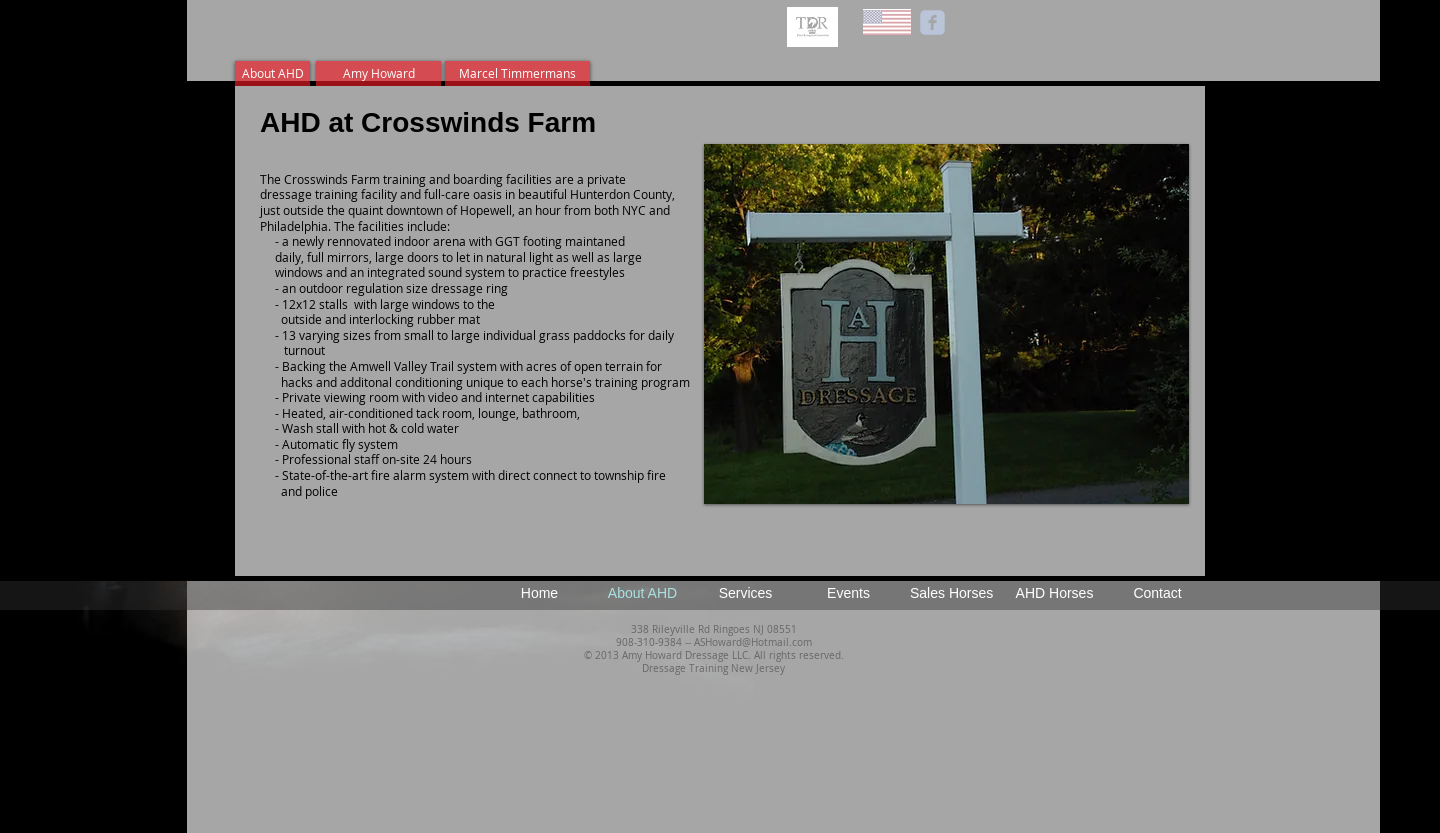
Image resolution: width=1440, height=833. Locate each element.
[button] (946, 324)
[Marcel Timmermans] (517, 73)
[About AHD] (272, 73)
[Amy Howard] (378, 73)
